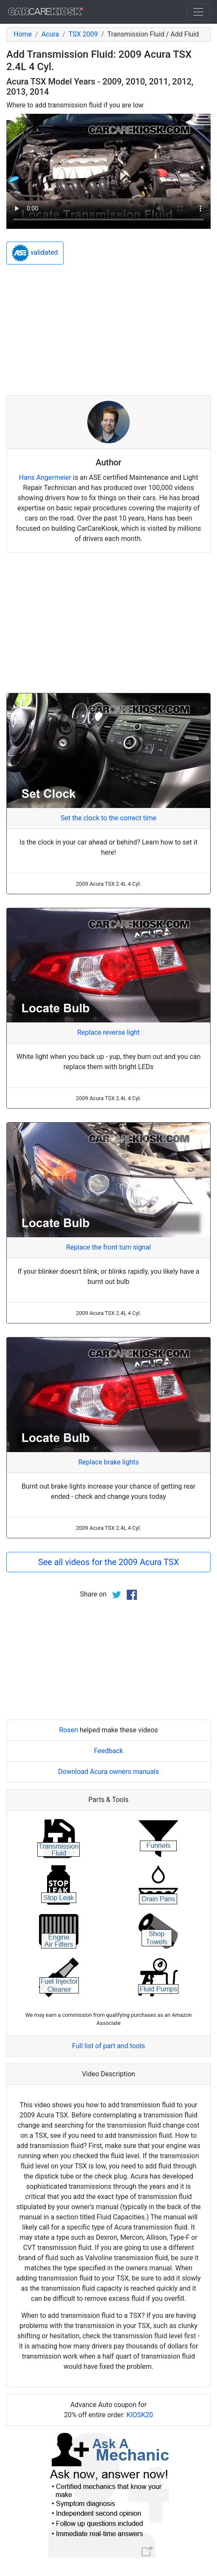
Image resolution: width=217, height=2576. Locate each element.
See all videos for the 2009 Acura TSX (108, 1562)
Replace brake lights (108, 1462)
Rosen (68, 1730)
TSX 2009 (83, 34)
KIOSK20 (139, 2415)
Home (23, 34)
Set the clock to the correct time (108, 818)
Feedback (108, 1751)
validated (35, 253)
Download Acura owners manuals (108, 1772)
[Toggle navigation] (198, 11)
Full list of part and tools (108, 2046)
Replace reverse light (108, 1032)
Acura (50, 34)
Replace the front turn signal (108, 1247)
